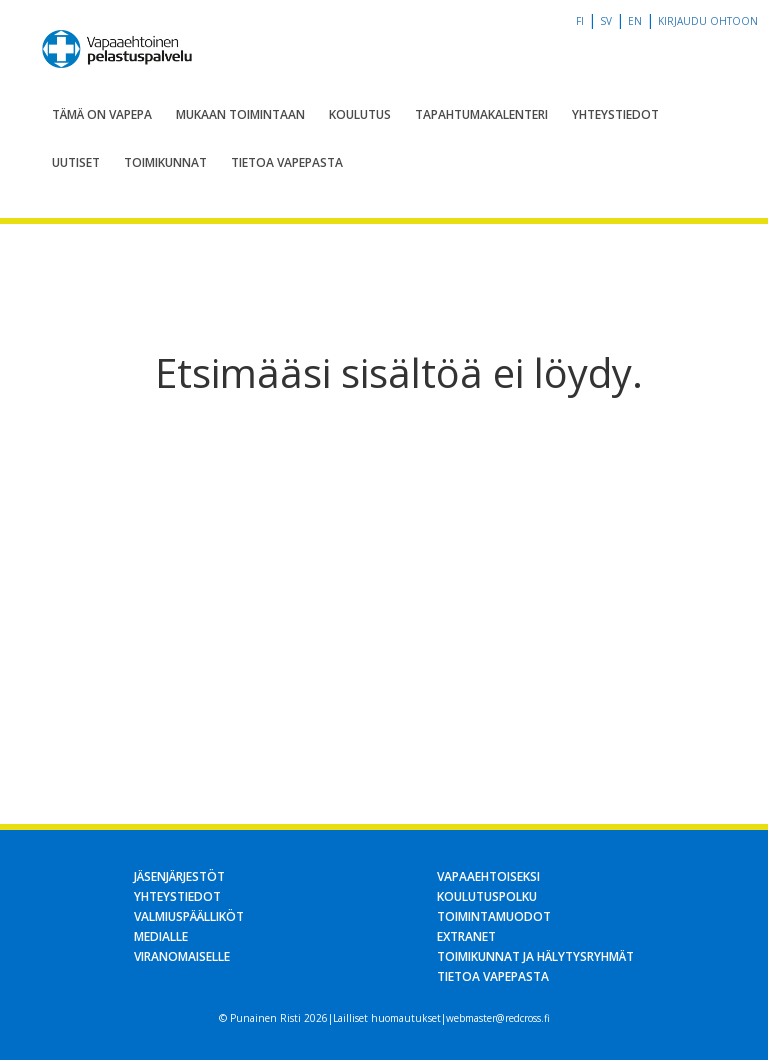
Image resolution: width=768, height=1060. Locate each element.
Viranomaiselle (182, 956)
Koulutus (360, 114)
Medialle (161, 936)
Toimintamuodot (494, 916)
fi (580, 21)
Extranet (466, 936)
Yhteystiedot (615, 114)
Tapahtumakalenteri (481, 114)
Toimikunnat (165, 162)
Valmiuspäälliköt (189, 916)
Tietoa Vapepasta (287, 162)
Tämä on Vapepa (102, 114)
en (635, 21)
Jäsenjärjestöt (179, 876)
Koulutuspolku (487, 896)
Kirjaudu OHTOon (708, 21)
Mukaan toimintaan (240, 114)
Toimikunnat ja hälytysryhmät (535, 956)
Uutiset (76, 162)
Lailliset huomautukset (387, 1018)
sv (606, 21)
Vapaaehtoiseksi (488, 876)
